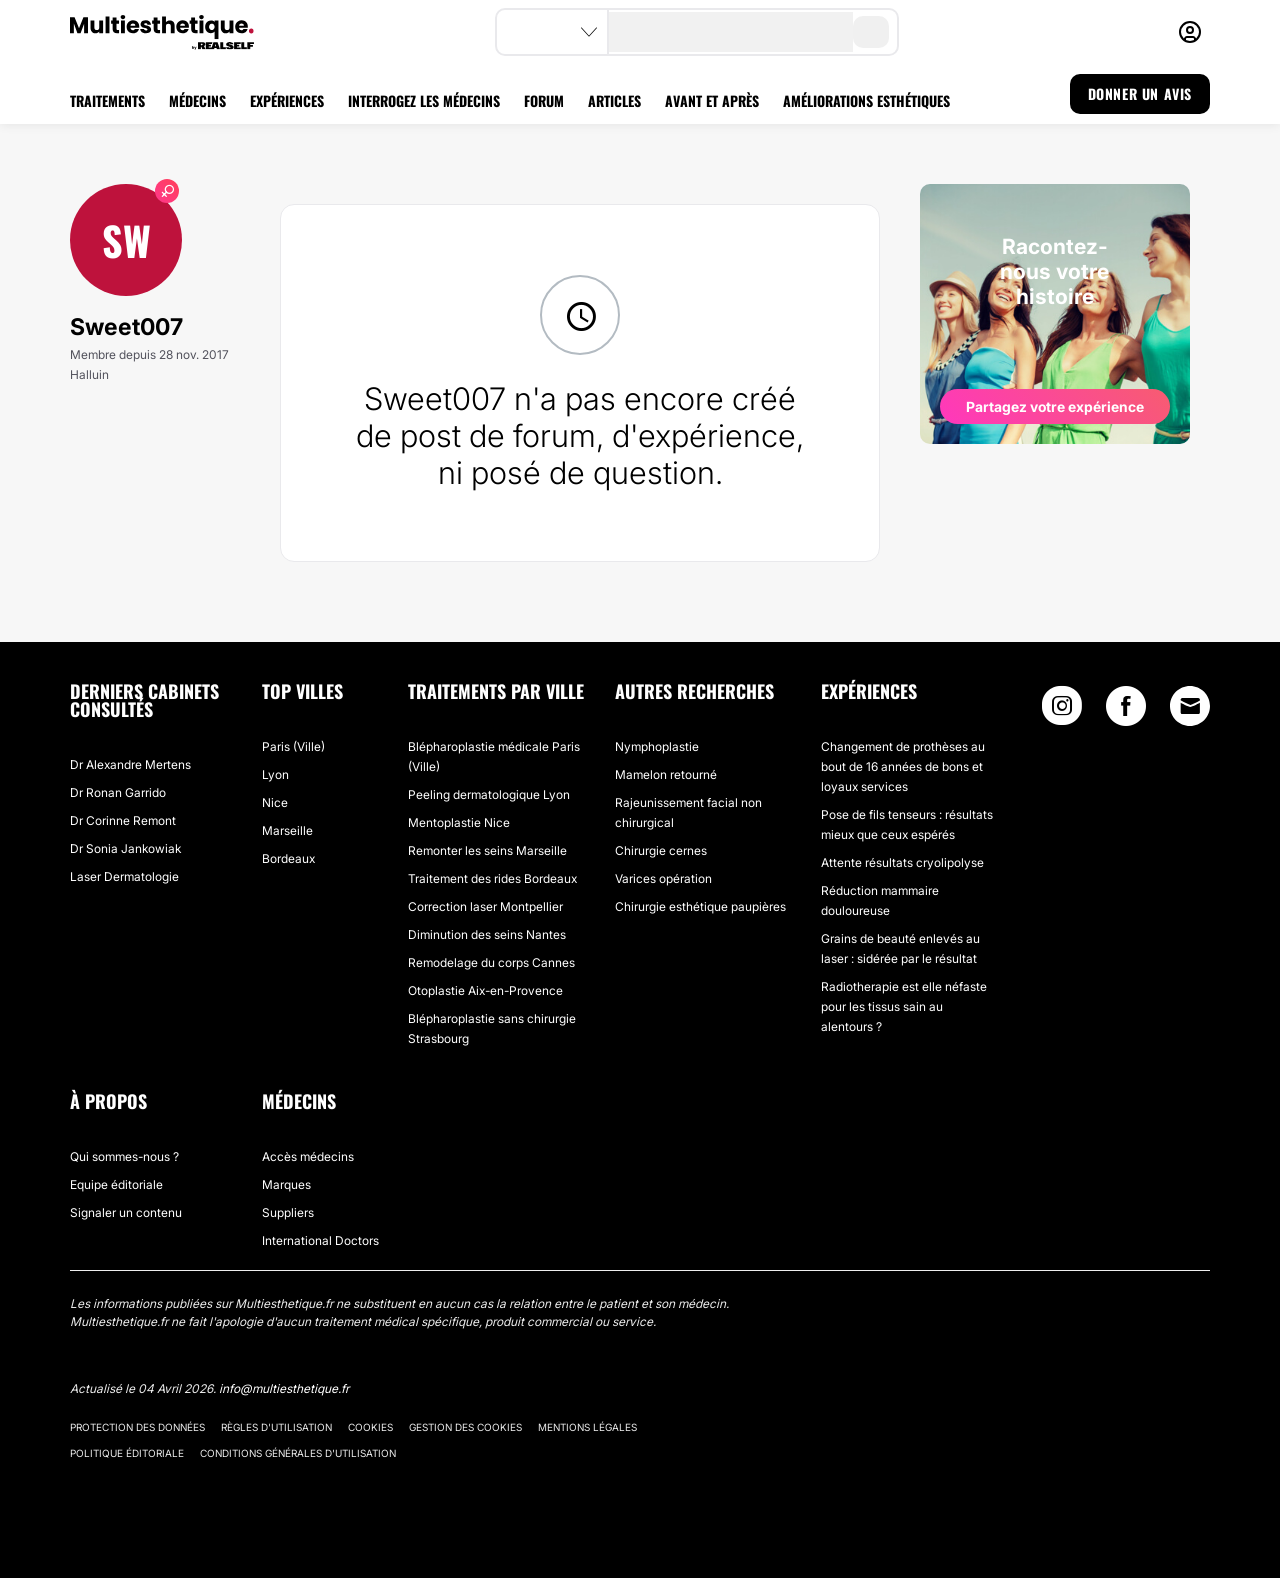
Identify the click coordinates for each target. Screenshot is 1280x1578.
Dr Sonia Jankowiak (125, 848)
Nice (275, 802)
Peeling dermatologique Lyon (489, 794)
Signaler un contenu (126, 1212)
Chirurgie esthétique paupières (700, 906)
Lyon (275, 774)
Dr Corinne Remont (123, 820)
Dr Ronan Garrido (118, 792)
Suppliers (288, 1212)
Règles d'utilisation (276, 1427)
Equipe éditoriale (116, 1184)
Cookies (370, 1427)
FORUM (544, 100)
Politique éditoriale (127, 1453)
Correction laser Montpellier (485, 906)
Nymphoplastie (657, 746)
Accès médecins (308, 1156)
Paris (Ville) (293, 746)
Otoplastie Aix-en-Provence (485, 990)
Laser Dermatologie (124, 876)
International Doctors (320, 1240)
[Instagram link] (1062, 710)
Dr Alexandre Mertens (130, 764)
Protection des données (137, 1427)
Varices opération (663, 878)
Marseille (287, 830)
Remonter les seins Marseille (487, 850)
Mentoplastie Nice (459, 822)
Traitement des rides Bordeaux (492, 878)
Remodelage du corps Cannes (491, 962)
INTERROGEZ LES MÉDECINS (424, 100)
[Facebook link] (1126, 710)
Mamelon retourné (666, 774)
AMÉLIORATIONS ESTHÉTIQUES (866, 100)
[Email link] (1190, 706)
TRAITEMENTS (107, 100)
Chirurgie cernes (661, 850)
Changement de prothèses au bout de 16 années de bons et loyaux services (903, 766)
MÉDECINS (197, 100)
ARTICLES (614, 100)
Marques (286, 1184)
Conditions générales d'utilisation (298, 1453)
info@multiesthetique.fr (284, 1388)
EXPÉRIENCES (287, 100)
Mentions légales (587, 1427)
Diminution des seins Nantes (487, 934)
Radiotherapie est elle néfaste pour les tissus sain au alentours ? (904, 1006)
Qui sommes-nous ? (124, 1156)
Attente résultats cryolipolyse (902, 862)
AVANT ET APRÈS (712, 100)
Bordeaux (288, 858)
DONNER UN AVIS (1140, 93)
